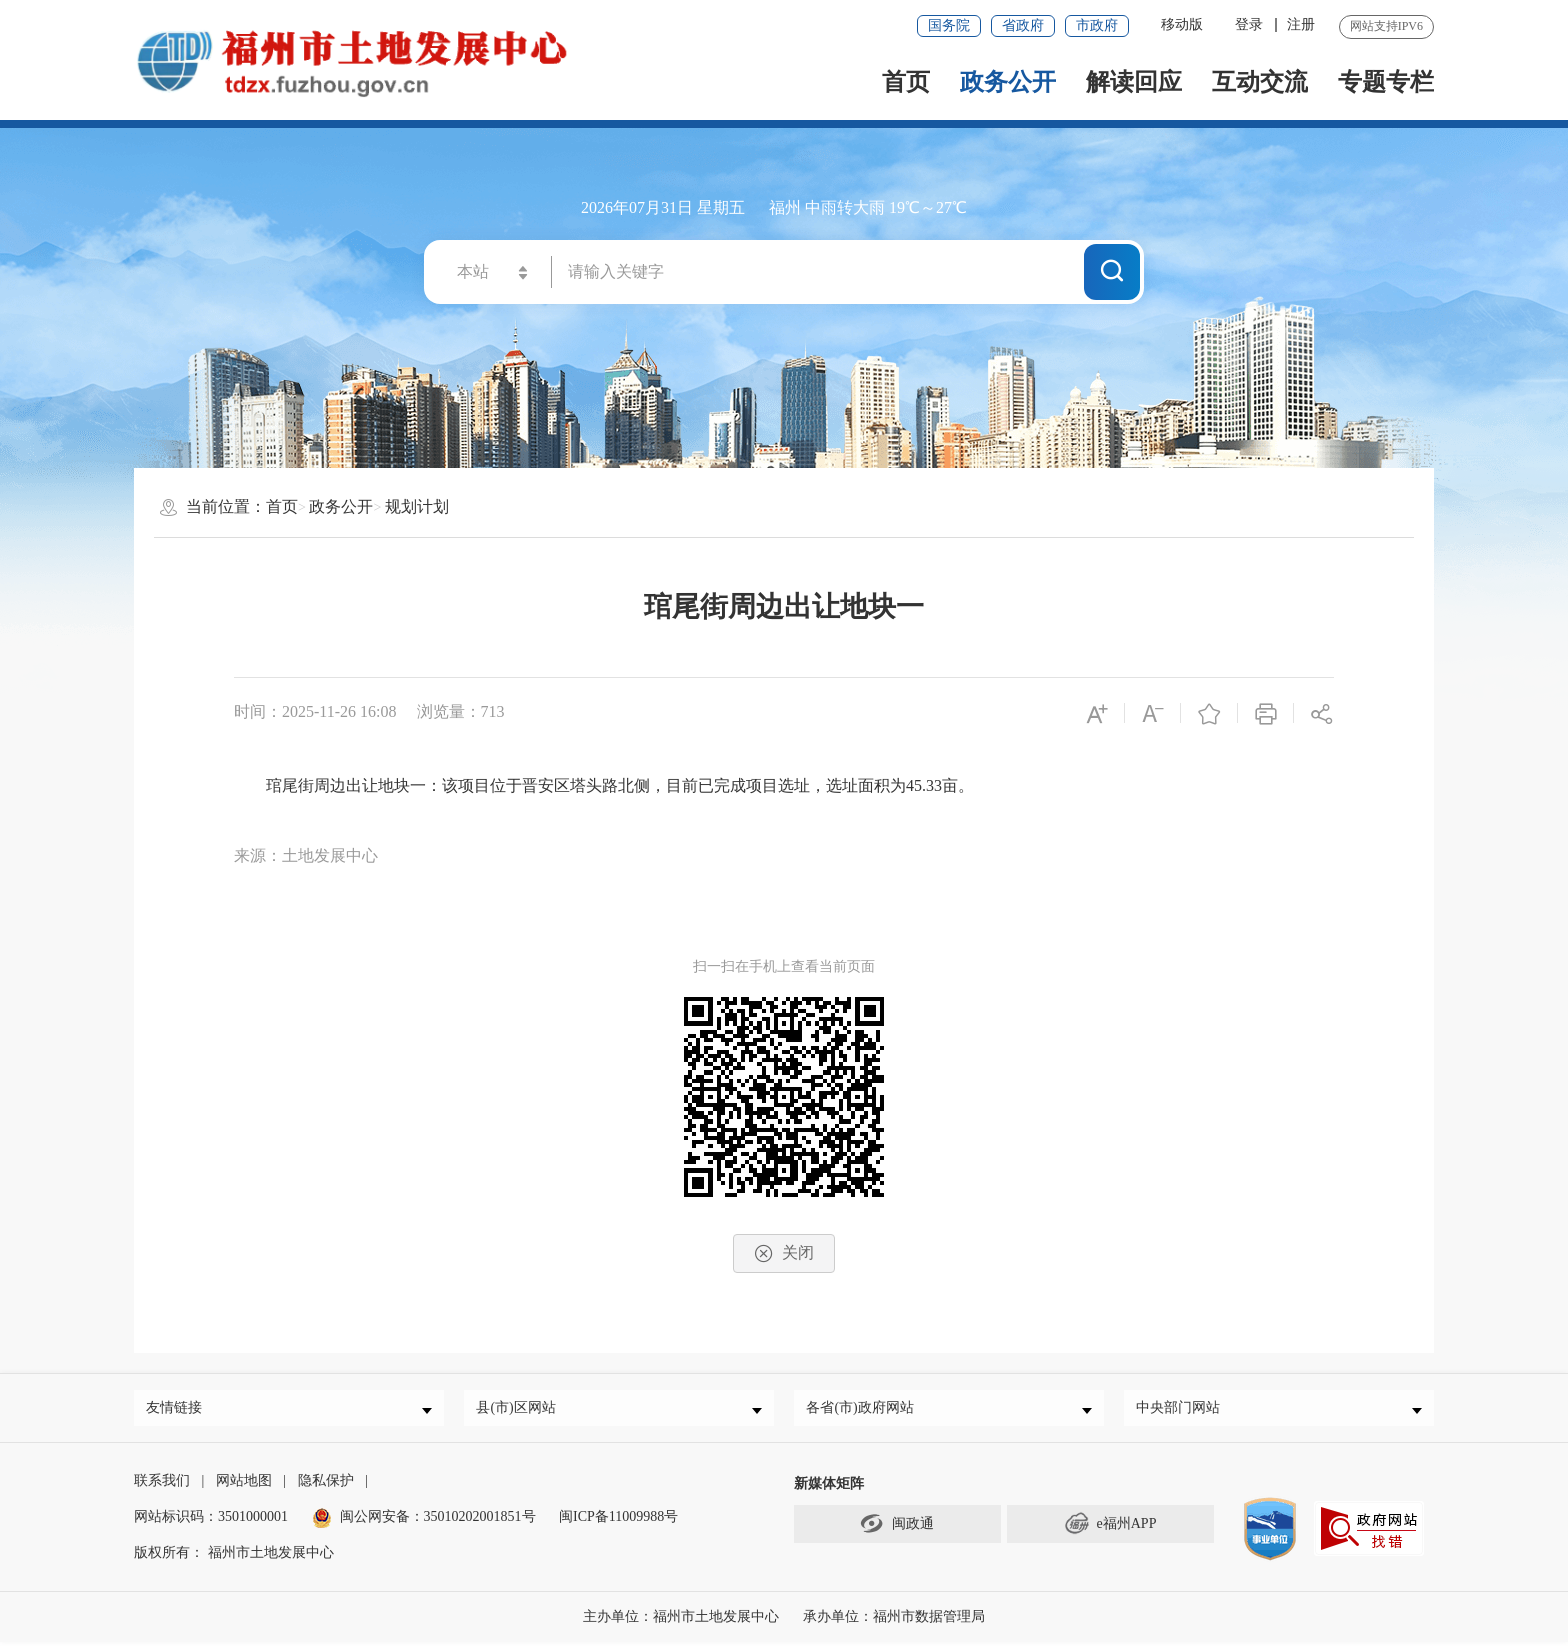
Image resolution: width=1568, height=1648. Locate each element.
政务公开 (1008, 82)
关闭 (784, 1253)
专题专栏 (1386, 82)
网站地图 (244, 1486)
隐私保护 (326, 1486)
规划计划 (417, 506)
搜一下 (1112, 270)
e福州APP (1111, 1529)
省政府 (1023, 25)
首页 (906, 82)
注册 (1301, 24)
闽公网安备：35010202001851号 (438, 1522)
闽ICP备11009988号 (618, 1522)
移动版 (1182, 24)
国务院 (949, 25)
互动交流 (1260, 82)
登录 (1249, 24)
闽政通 (897, 1529)
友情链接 (179, 1410)
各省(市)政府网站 (864, 1410)
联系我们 (162, 1486)
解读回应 (1134, 82)
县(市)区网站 (520, 1410)
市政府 (1097, 25)
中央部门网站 (1183, 1410)
